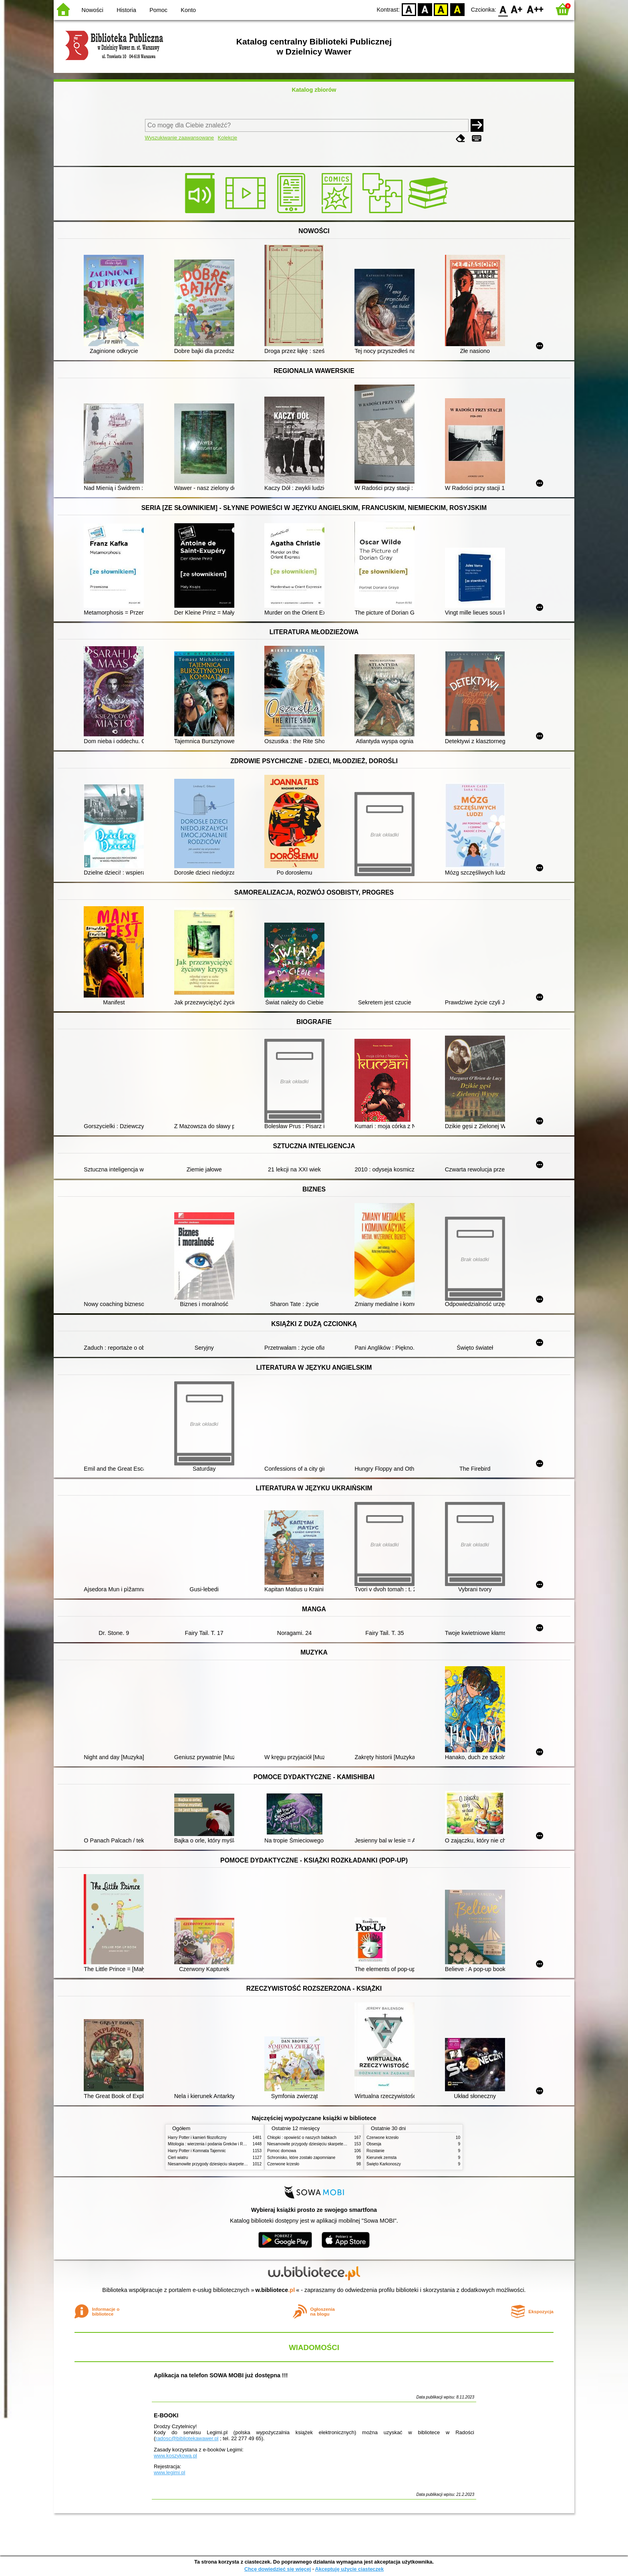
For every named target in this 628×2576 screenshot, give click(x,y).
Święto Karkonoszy (383, 2164)
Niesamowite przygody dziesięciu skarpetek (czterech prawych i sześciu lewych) (239, 2164)
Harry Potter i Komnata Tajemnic (197, 2151)
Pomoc (158, 10)
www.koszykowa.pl (175, 2456)
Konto (188, 10)
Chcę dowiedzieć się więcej (277, 2569)
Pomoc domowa (281, 2151)
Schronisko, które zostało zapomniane (301, 2157)
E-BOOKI (166, 2415)
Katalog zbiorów (314, 90)
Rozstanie (375, 2151)
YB (441, 9)
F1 (517, 9)
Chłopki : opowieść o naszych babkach (301, 2137)
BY (457, 9)
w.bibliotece (275, 2290)
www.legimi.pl (169, 2472)
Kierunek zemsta (381, 2157)
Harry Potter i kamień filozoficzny (197, 2137)
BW (425, 9)
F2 (535, 9)
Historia (126, 10)
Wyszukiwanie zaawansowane (179, 138)
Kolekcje (227, 138)
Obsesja (373, 2144)
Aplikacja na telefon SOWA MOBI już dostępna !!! (221, 2375)
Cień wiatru (178, 2157)
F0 (503, 9)
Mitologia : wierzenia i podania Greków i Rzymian (212, 2144)
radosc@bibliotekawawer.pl (186, 2438)
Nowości (92, 10)
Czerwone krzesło (283, 2164)
